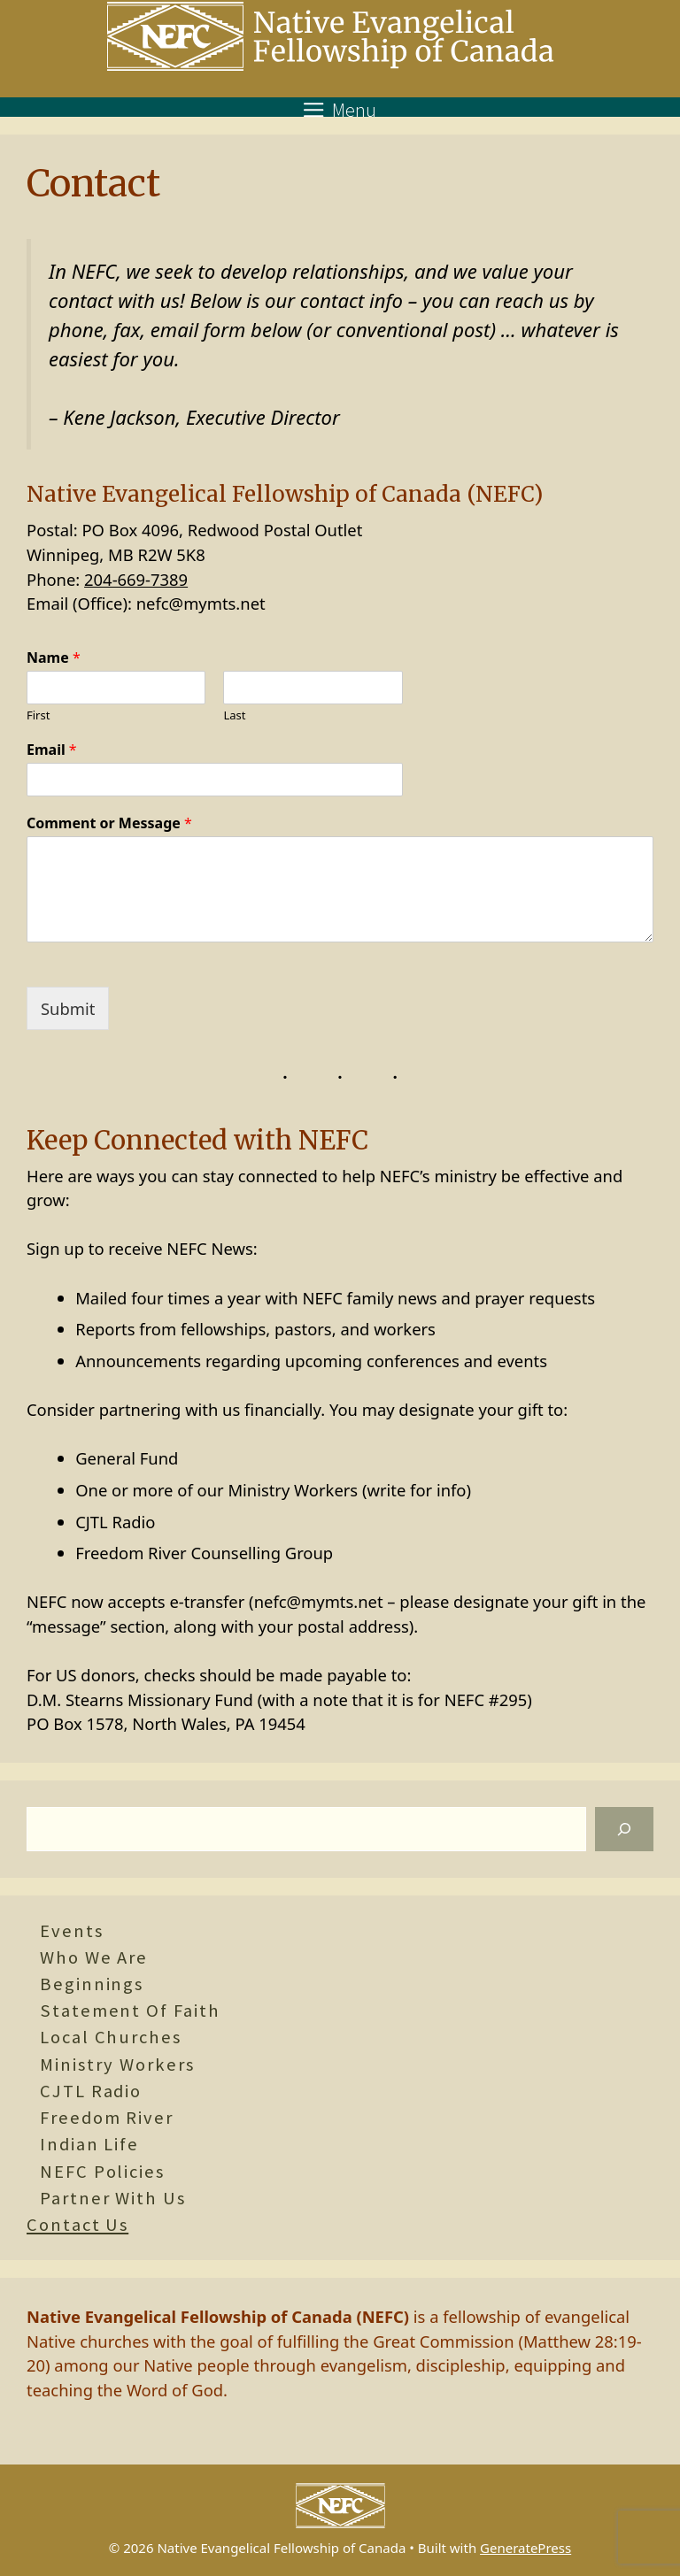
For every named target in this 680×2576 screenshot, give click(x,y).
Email (52, 750)
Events (72, 1930)
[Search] (624, 1829)
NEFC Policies (102, 2171)
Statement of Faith (130, 2010)
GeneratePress (525, 2548)
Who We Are (94, 1957)
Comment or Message (109, 823)
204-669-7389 (136, 579)
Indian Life (89, 2144)
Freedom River (107, 2117)
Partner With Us (113, 2198)
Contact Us (77, 2224)
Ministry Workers (117, 2064)
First (38, 715)
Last (234, 715)
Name (54, 658)
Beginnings (91, 1983)
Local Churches (111, 2037)
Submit (68, 1008)
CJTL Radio (91, 2091)
